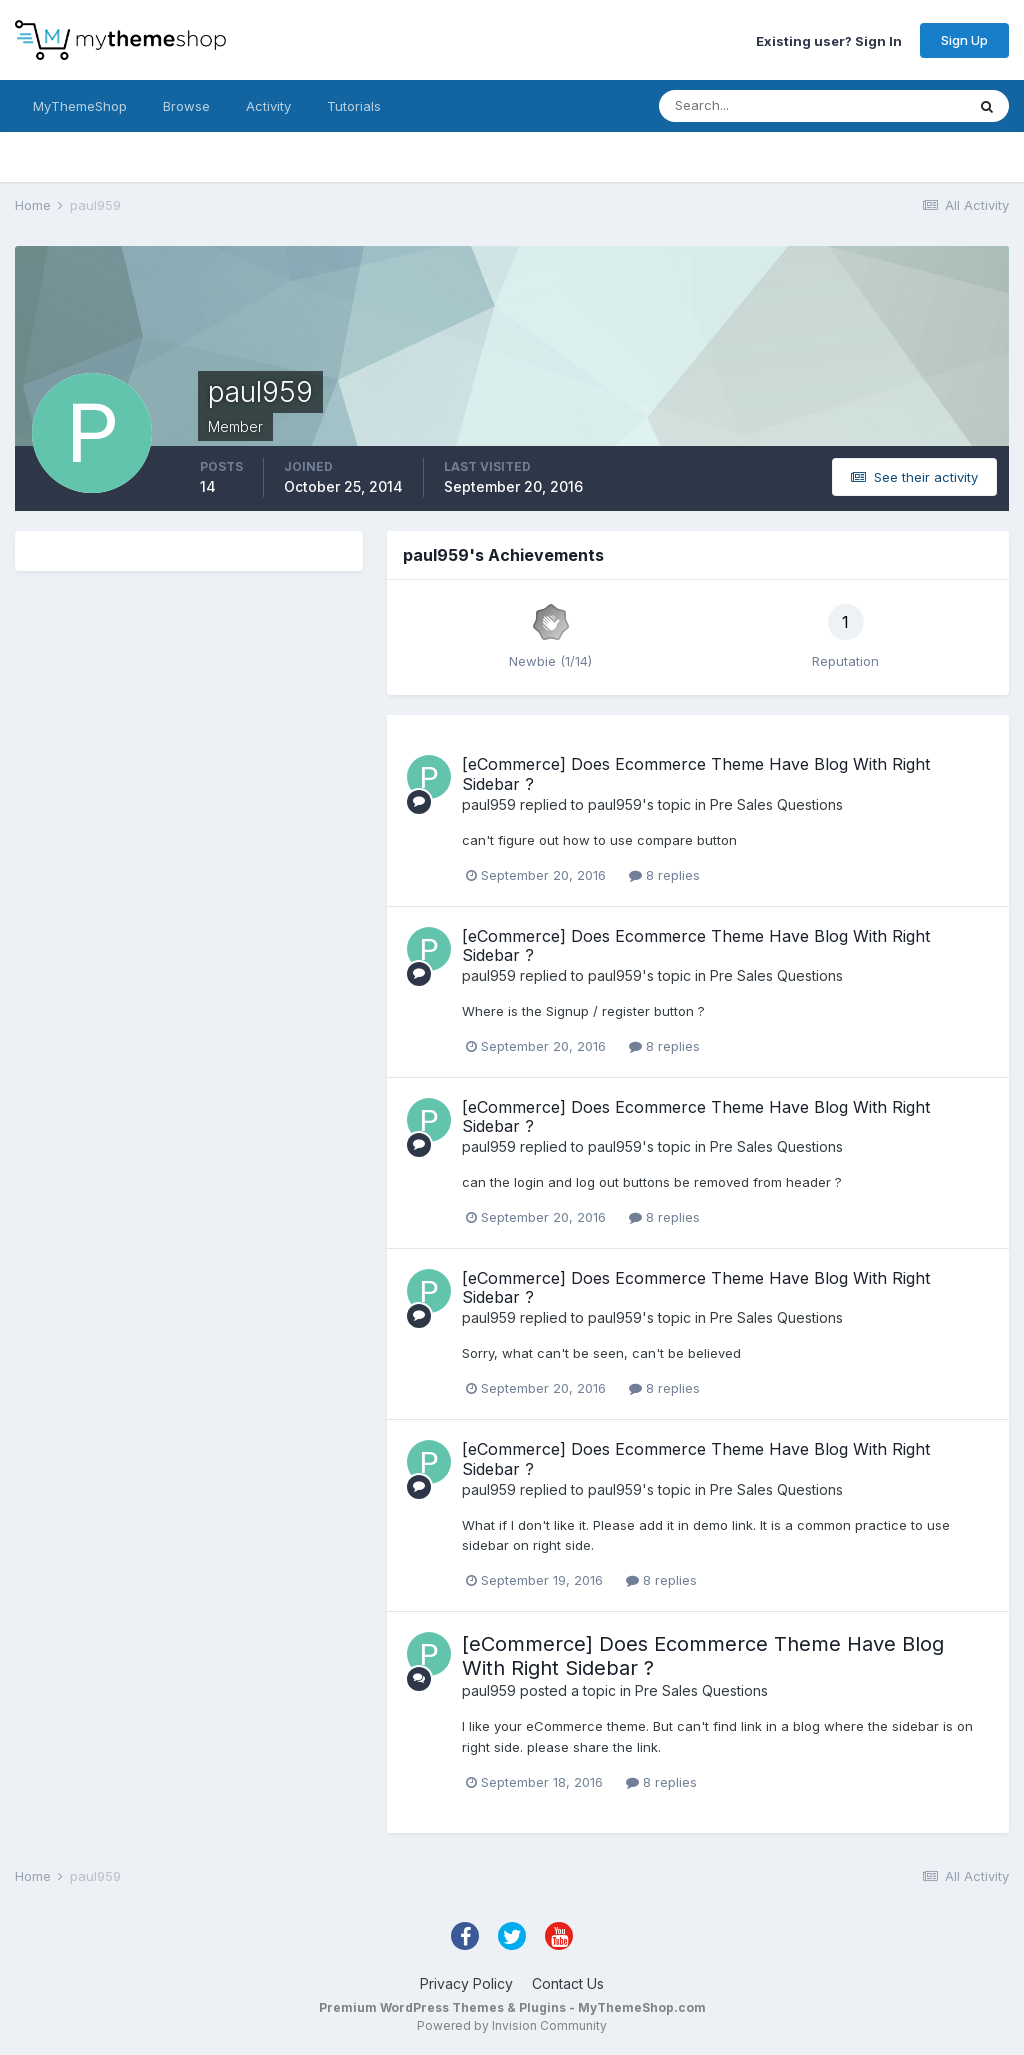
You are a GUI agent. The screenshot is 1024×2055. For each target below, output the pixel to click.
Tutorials (354, 106)
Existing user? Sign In (829, 40)
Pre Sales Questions (776, 804)
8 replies (664, 875)
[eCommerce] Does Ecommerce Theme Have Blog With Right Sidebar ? (696, 773)
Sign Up (964, 40)
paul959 (489, 804)
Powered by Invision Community (512, 2025)
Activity (268, 106)
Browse (186, 106)
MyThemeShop (80, 106)
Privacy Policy (466, 1983)
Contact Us (568, 1983)
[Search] (747, 106)
